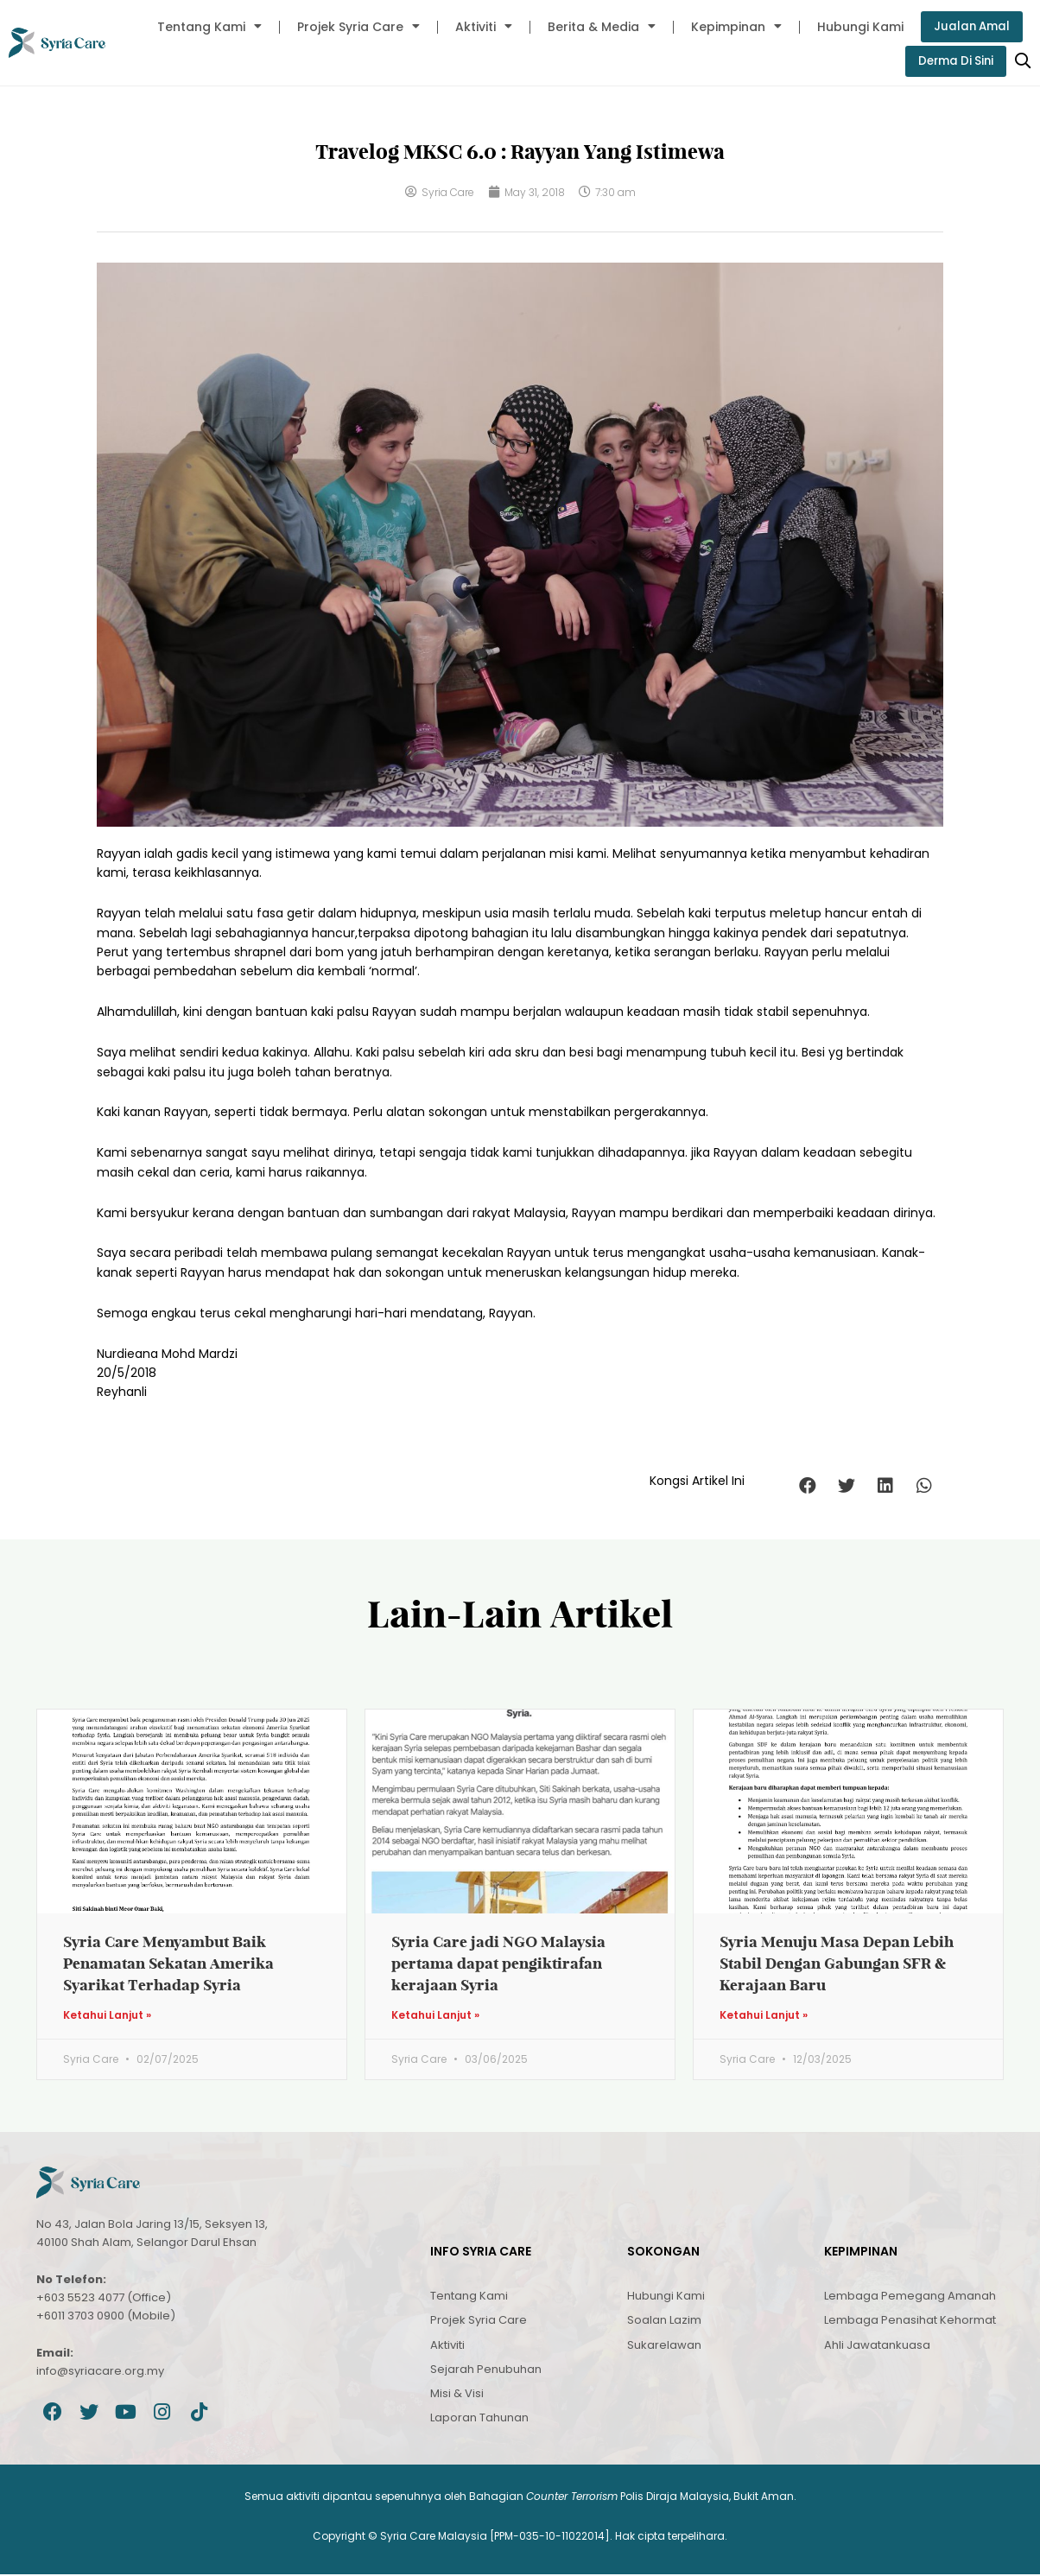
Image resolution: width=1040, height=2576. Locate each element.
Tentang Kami (206, 26)
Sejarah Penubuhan (486, 2371)
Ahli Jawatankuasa (877, 2346)
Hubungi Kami (857, 26)
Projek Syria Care (355, 26)
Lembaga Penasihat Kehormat (910, 2321)
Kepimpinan (733, 26)
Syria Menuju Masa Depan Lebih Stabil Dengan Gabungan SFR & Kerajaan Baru (837, 1964)
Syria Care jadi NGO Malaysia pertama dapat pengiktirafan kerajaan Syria (498, 1964)
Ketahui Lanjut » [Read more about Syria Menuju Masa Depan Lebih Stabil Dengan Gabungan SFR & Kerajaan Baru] (764, 2016)
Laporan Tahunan (479, 2419)
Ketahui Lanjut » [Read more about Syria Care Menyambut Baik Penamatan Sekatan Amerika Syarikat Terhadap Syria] (107, 2016)
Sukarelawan (664, 2346)
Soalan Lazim (664, 2321)
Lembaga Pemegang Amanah (910, 2297)
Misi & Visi (457, 2395)
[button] (807, 1486)
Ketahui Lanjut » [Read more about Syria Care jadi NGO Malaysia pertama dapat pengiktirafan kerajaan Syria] (435, 2016)
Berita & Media (598, 26)
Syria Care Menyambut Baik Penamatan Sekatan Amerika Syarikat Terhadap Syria (168, 1964)
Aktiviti (480, 26)
